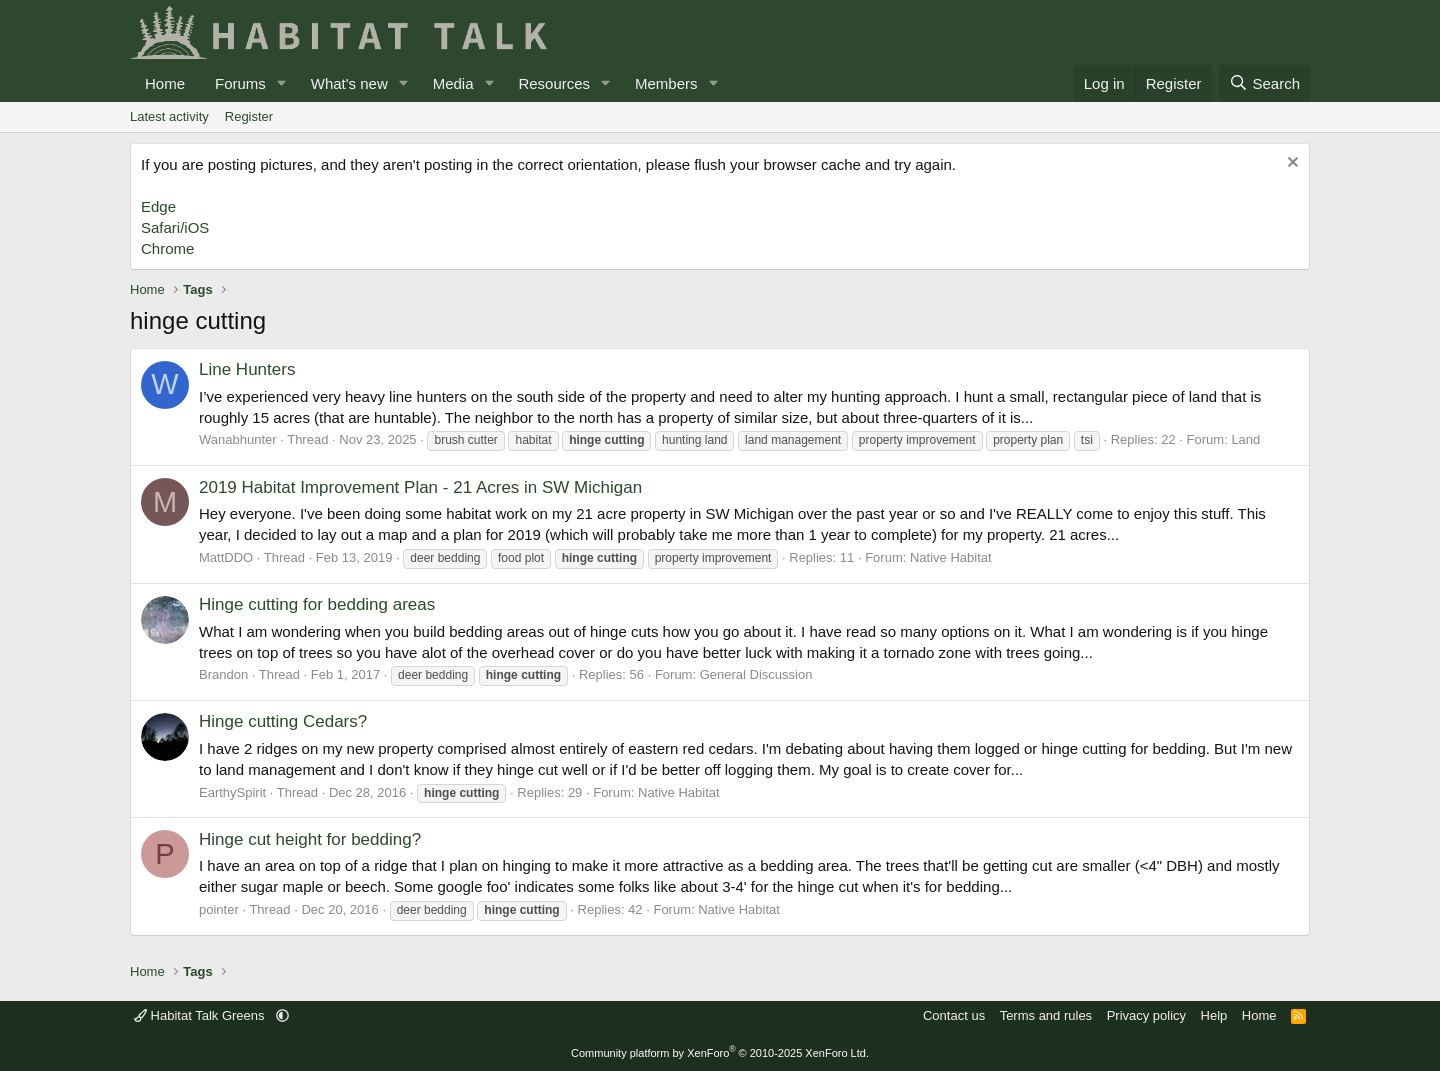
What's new (349, 83)
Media (453, 83)
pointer (219, 909)
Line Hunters (247, 369)
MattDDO (226, 557)
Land (1245, 439)
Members (666, 83)
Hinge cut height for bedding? (310, 839)
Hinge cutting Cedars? (283, 721)
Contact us (954, 1015)
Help (1214, 1015)
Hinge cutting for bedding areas (317, 604)
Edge (158, 206)
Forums (240, 83)
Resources (554, 83)
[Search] (1264, 83)
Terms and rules (1046, 1015)
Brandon (223, 674)
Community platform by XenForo (720, 1053)
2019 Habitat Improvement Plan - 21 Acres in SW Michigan (420, 487)
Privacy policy (1146, 1015)
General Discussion (756, 674)
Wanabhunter (238, 439)
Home (165, 83)
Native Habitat (951, 557)
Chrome (167, 248)
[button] (282, 83)
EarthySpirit (232, 792)
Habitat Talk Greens (201, 1015)
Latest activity (169, 116)
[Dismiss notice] (1290, 164)
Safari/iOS (175, 227)
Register (249, 116)
